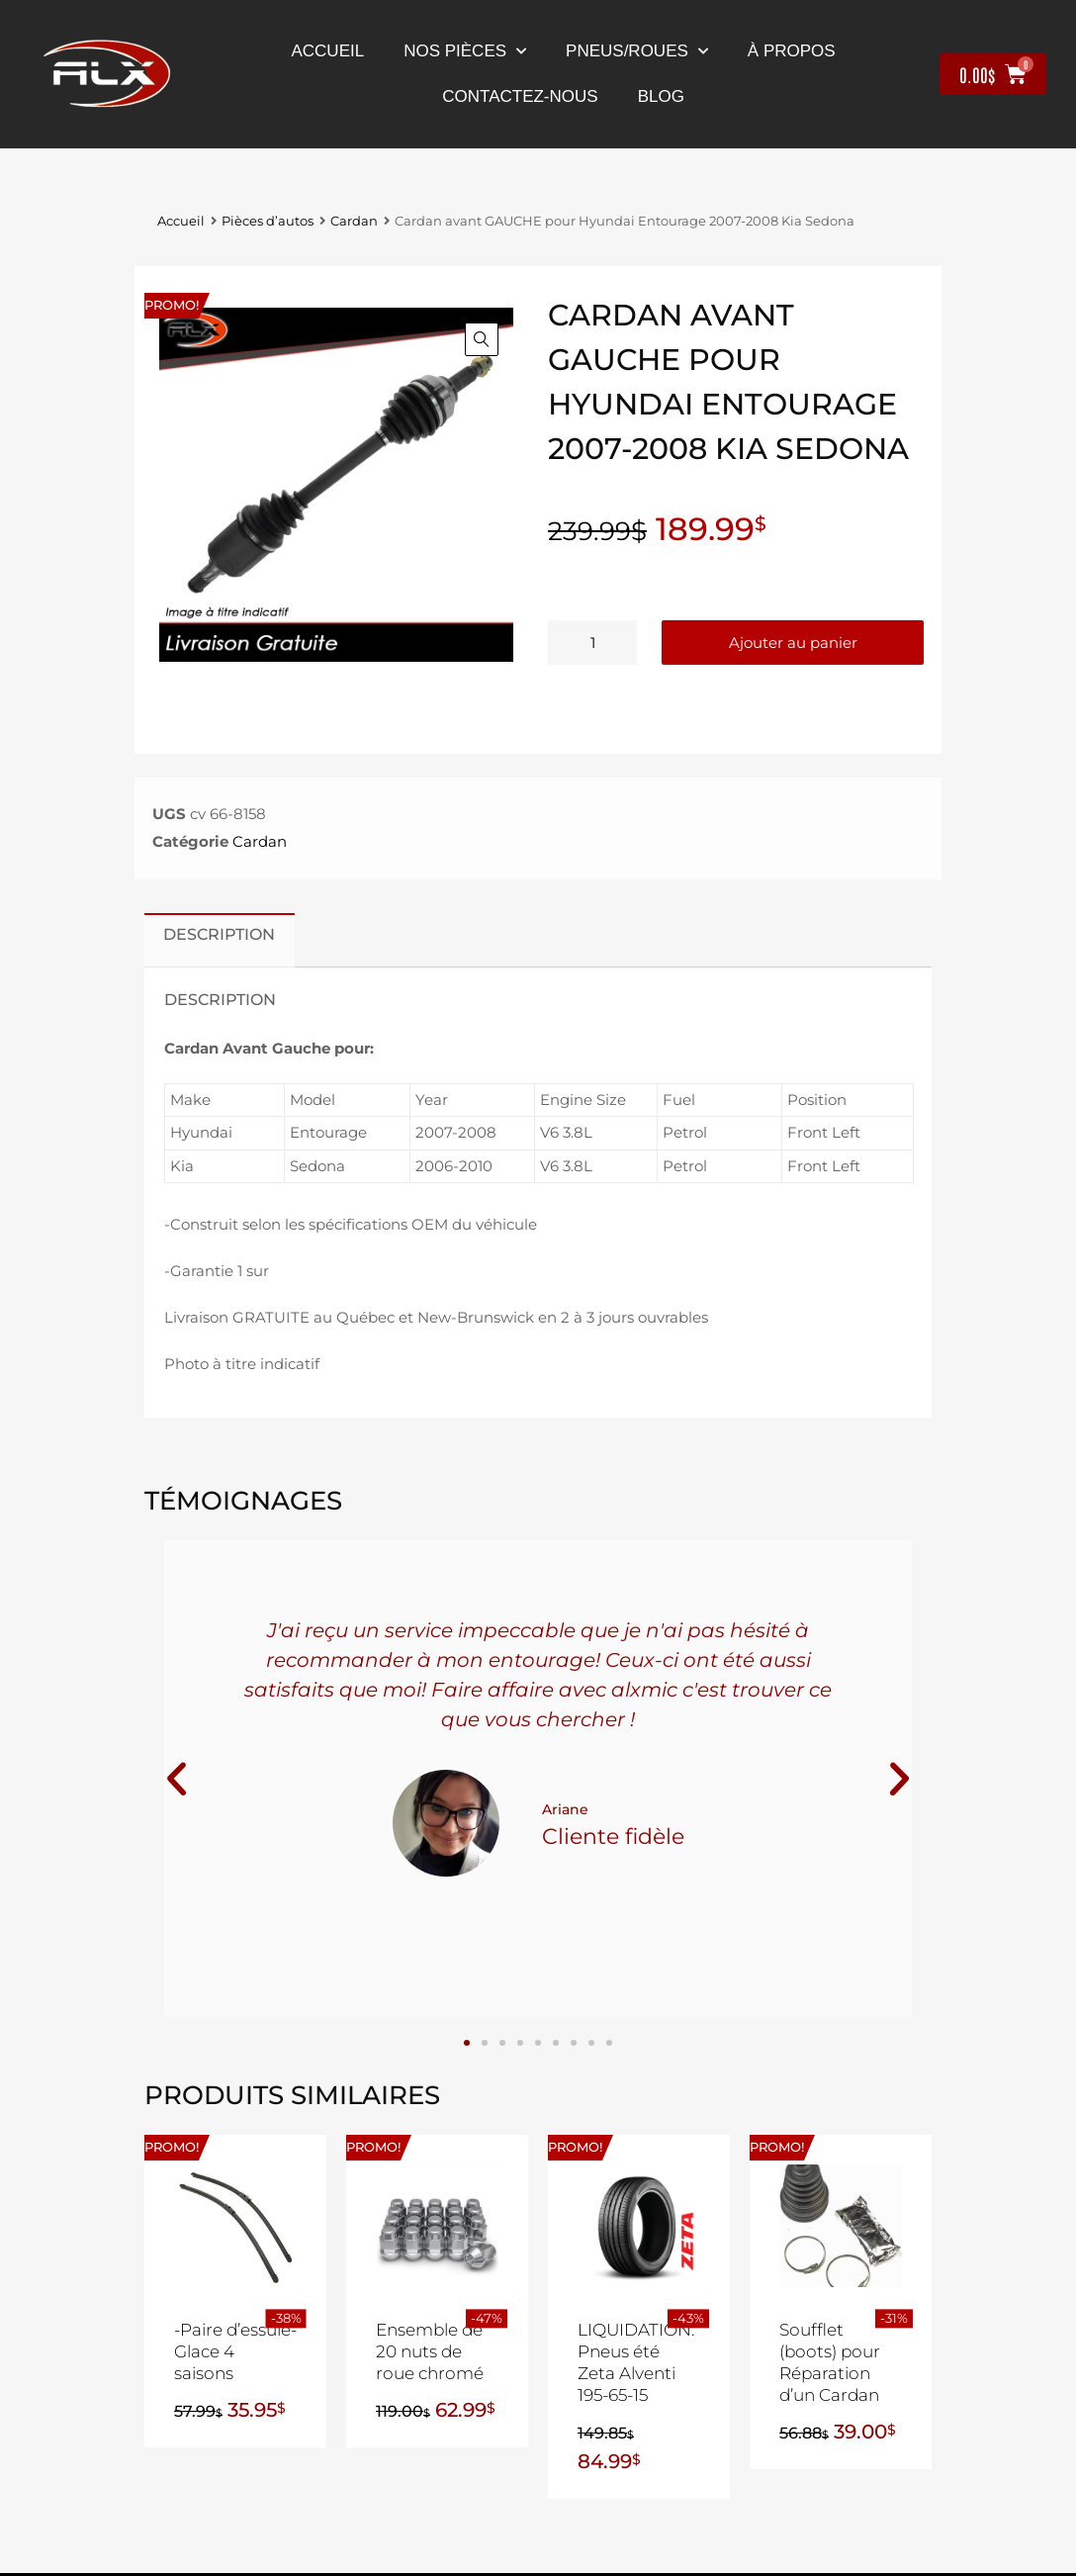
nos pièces (465, 51)
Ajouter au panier (793, 642)
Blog (661, 96)
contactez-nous (519, 96)
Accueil (327, 51)
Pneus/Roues (637, 51)
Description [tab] (219, 934)
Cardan (354, 221)
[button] (481, 339)
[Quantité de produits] (592, 642)
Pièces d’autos (268, 221)
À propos (792, 51)
